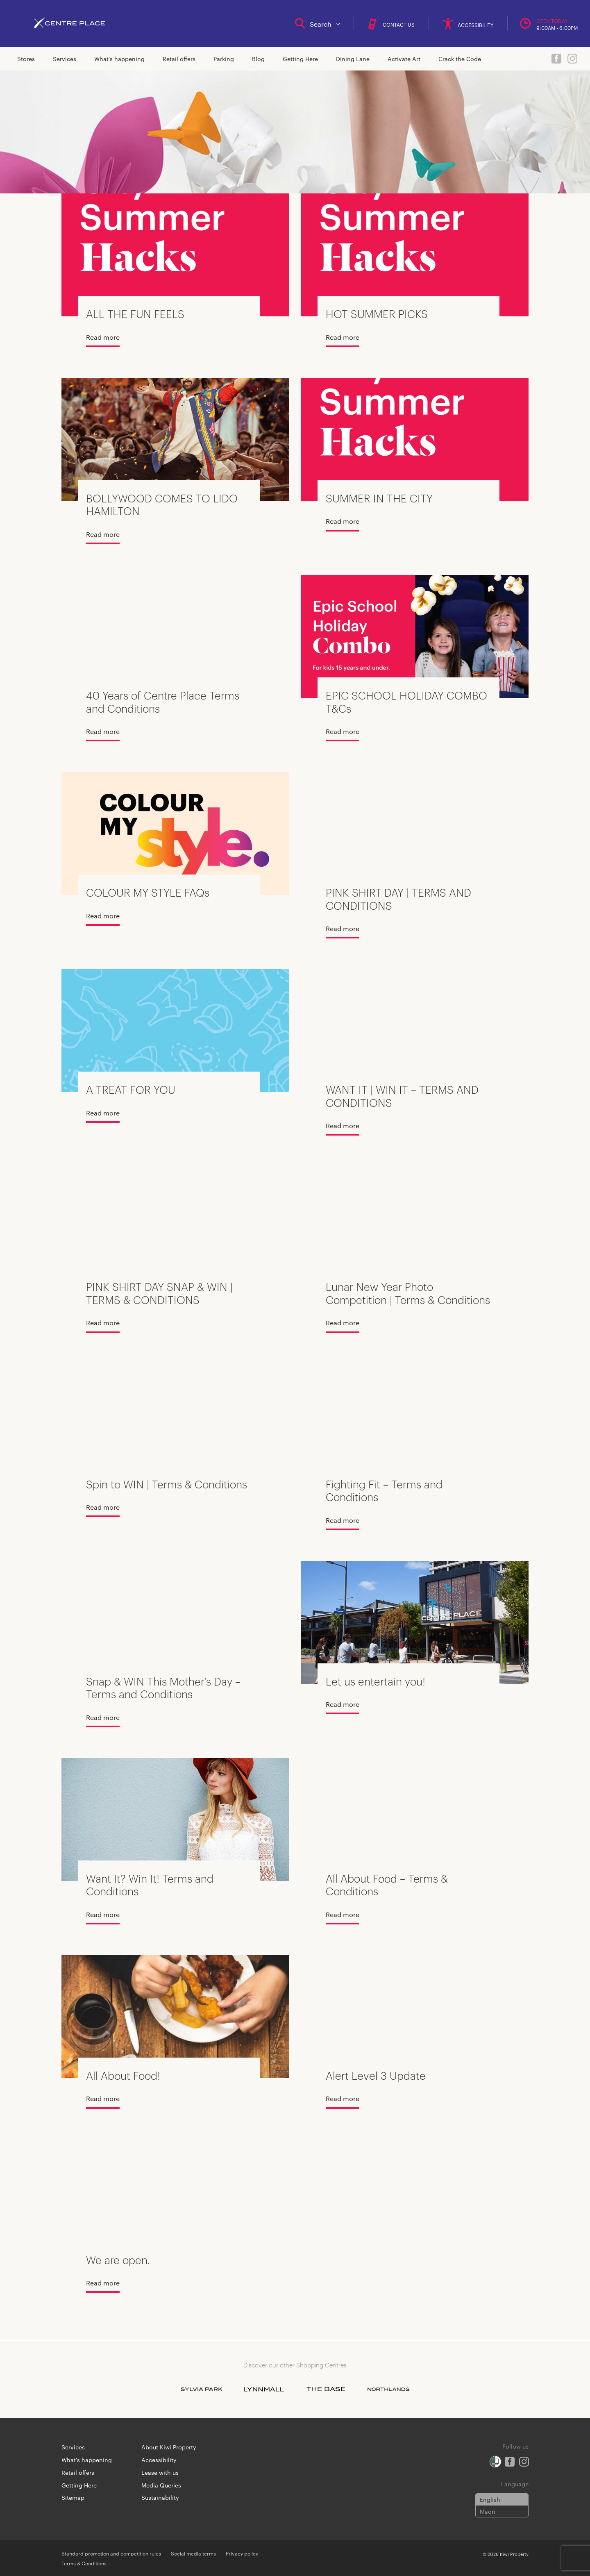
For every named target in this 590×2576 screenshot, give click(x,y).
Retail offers (179, 59)
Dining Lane (353, 59)
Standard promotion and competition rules (111, 2553)
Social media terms (193, 2553)
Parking (223, 59)
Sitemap (72, 2497)
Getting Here (300, 59)
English (490, 2499)
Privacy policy (242, 2553)
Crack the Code (459, 59)
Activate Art (404, 59)
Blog (258, 59)
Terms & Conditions (84, 2563)
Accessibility (159, 2460)
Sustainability (160, 2497)
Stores (26, 59)
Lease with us (160, 2472)
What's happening (119, 59)
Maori (487, 2511)
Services (64, 59)
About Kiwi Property (168, 2447)
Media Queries (161, 2485)
